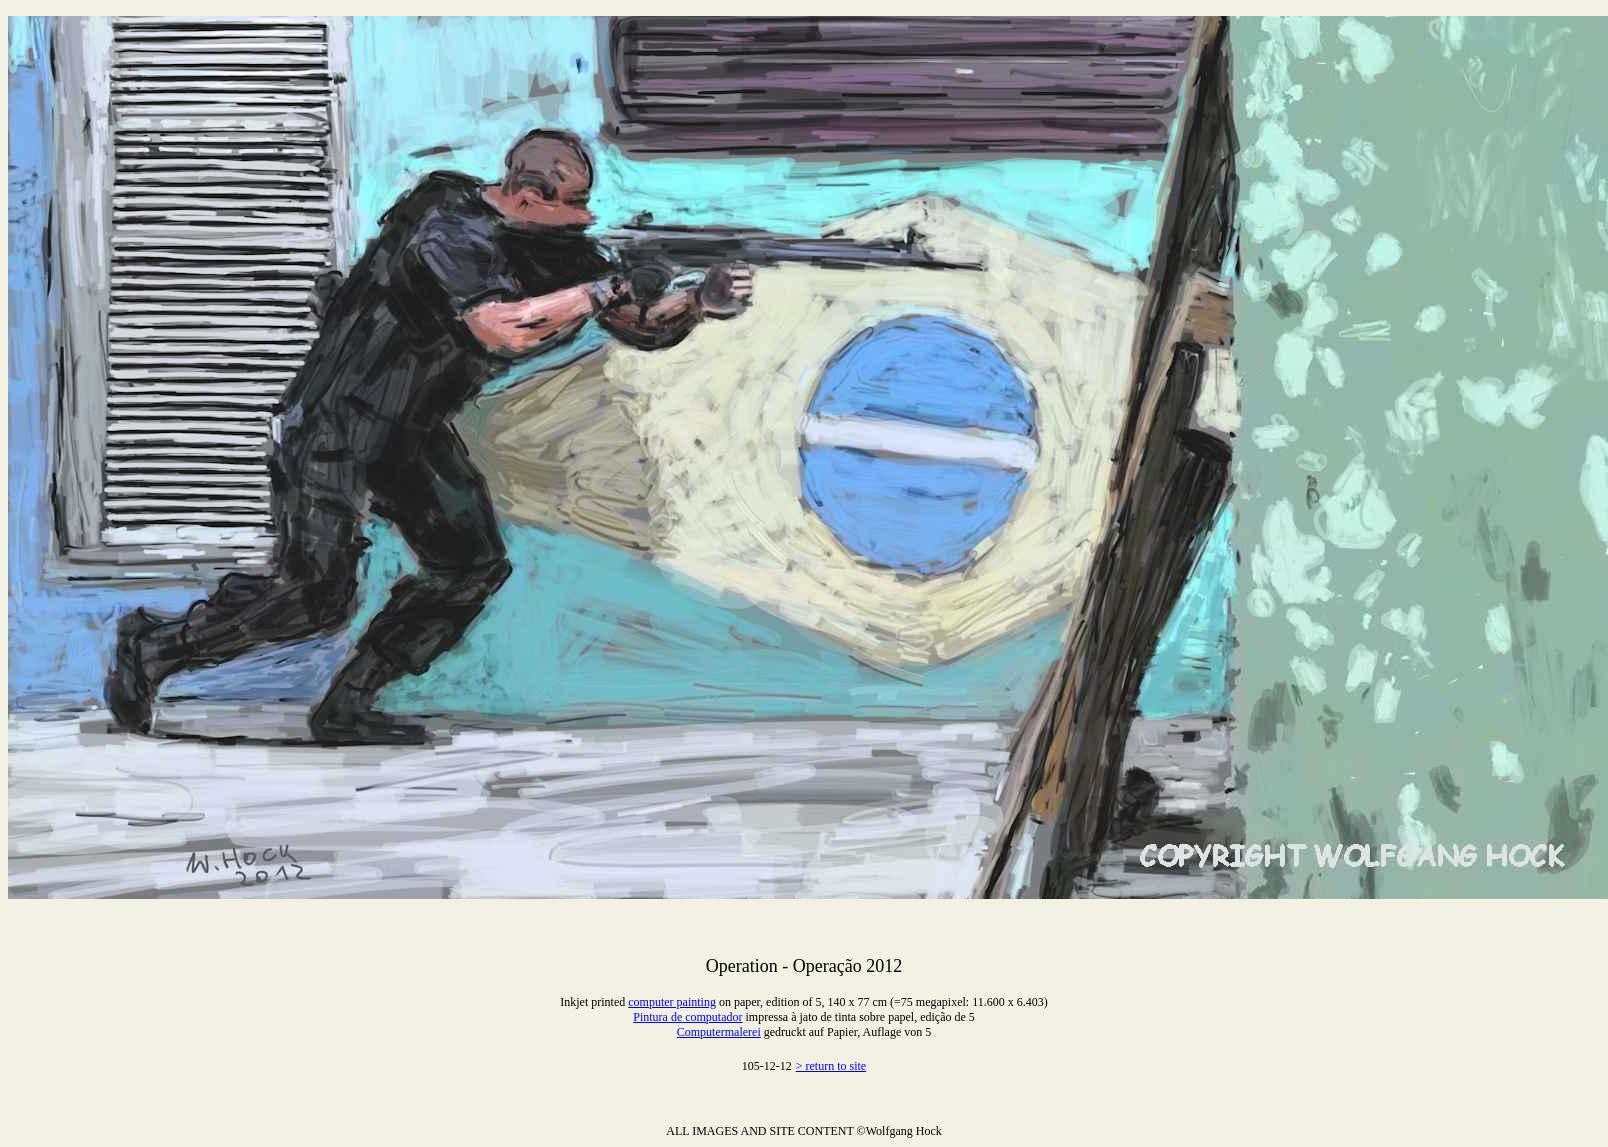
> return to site (831, 1066)
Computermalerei (719, 1032)
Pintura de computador (687, 1017)
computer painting (672, 1002)
